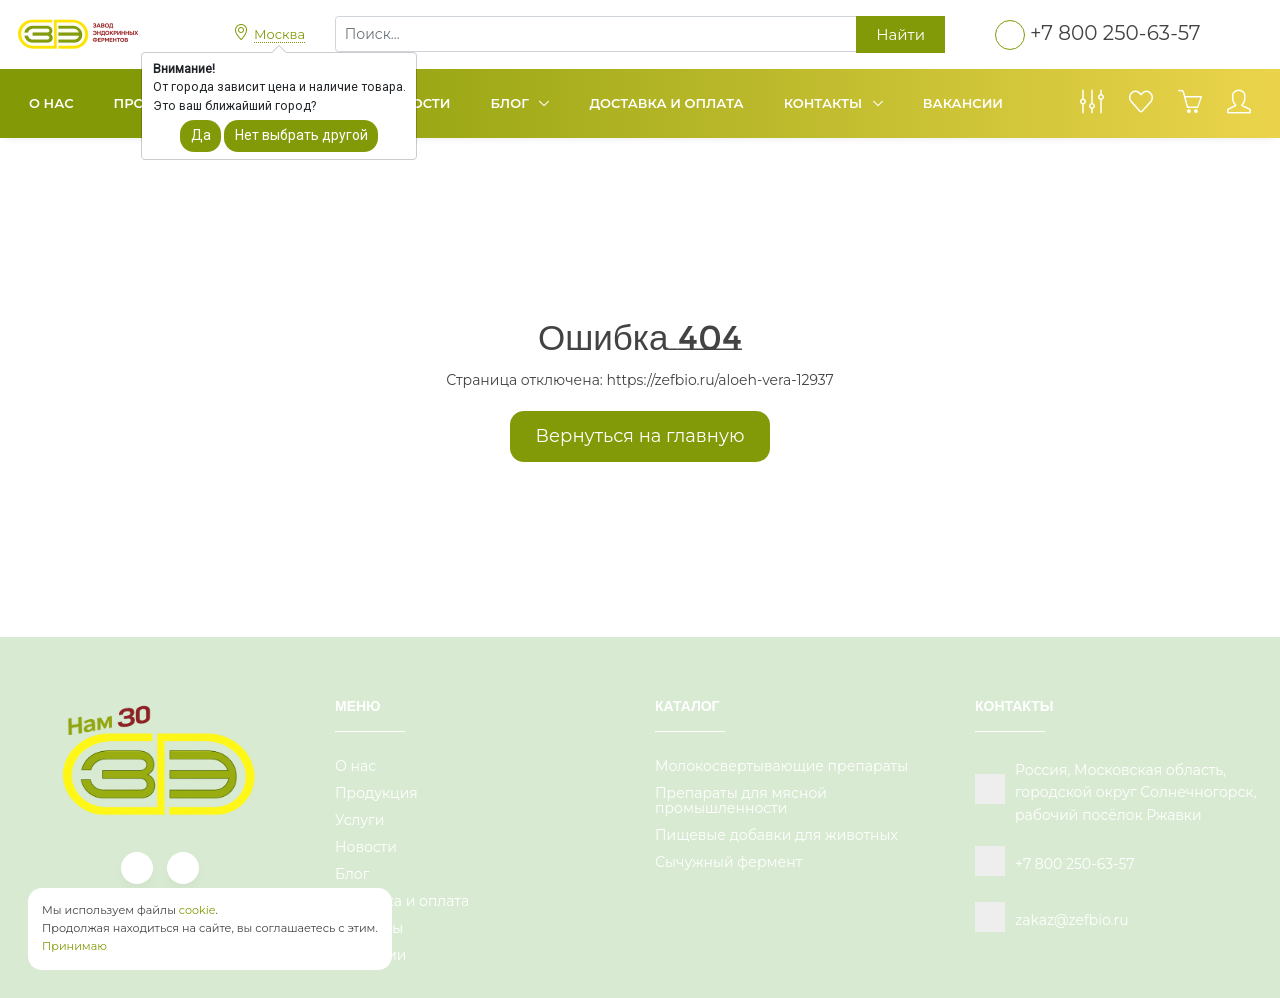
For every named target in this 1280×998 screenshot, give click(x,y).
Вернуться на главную (640, 436)
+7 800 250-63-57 (1115, 33)
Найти (900, 34)
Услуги (359, 820)
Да (201, 135)
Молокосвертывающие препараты (781, 766)
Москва (279, 34)
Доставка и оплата (666, 103)
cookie (197, 910)
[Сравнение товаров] (1092, 107)
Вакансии (963, 103)
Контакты (825, 103)
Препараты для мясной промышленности (741, 800)
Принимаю (74, 946)
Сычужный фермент (728, 862)
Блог (512, 103)
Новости (366, 847)
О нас (51, 103)
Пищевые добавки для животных (776, 835)
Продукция (376, 793)
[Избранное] (1141, 107)
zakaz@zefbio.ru (1072, 920)
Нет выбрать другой (301, 135)
